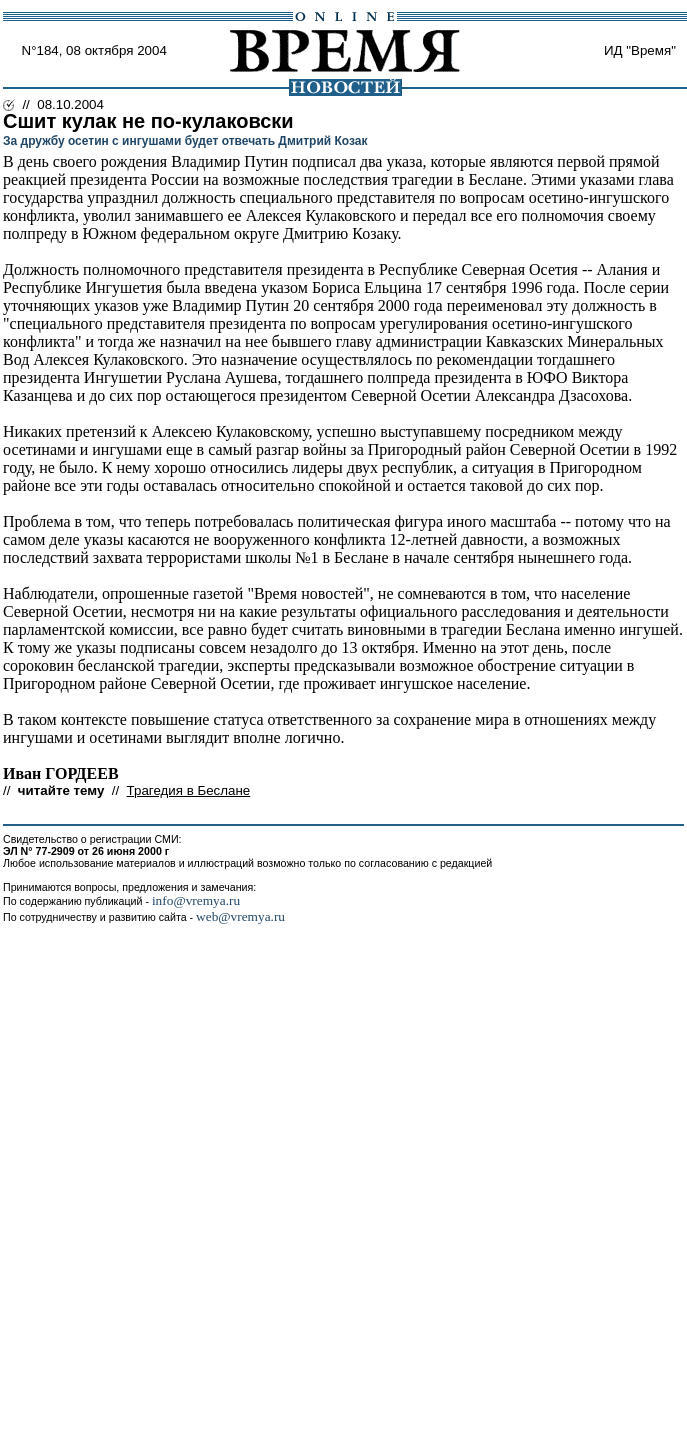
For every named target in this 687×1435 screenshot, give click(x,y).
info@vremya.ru (196, 900)
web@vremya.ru (240, 916)
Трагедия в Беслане (189, 790)
